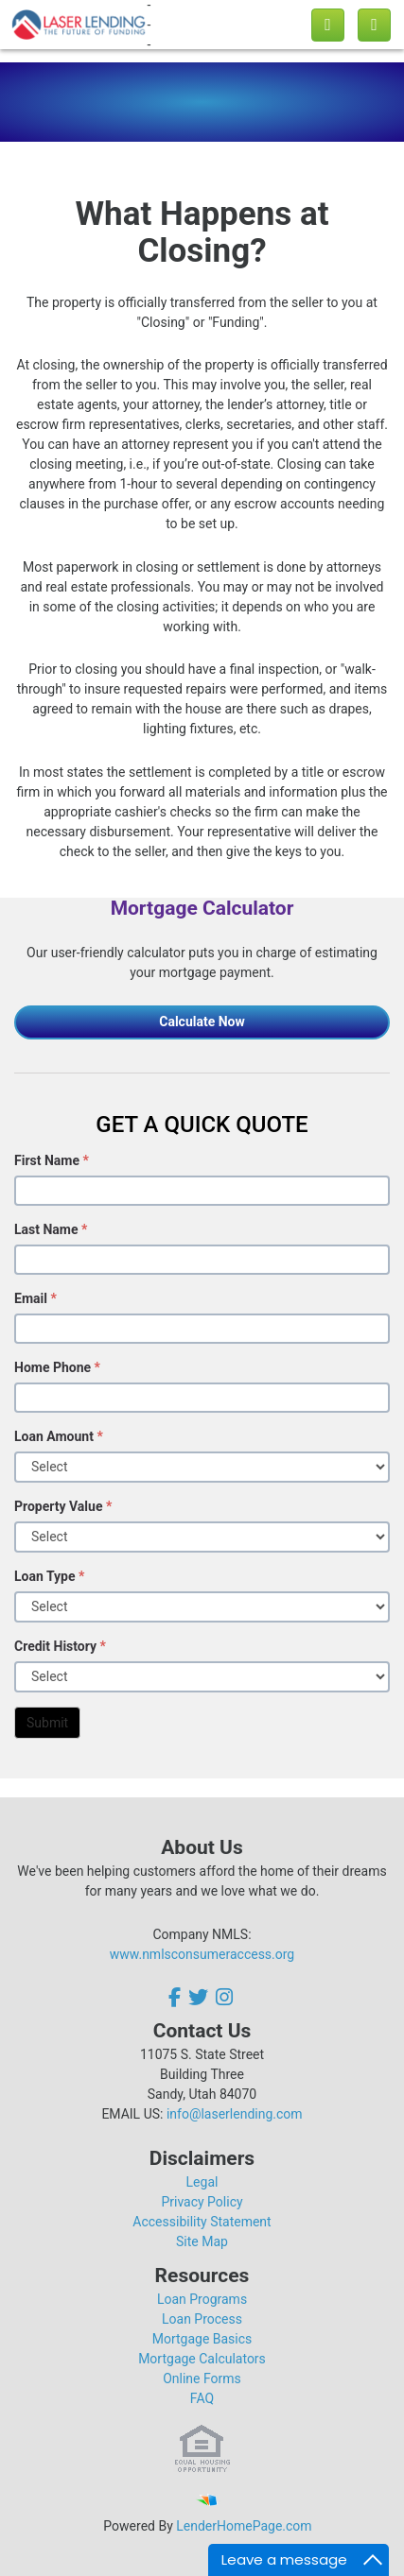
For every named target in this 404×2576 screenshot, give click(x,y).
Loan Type (49, 1576)
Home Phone (57, 1367)
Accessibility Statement (201, 2221)
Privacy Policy (201, 2201)
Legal (202, 2182)
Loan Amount (58, 1436)
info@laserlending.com (235, 2113)
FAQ (202, 2398)
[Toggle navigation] (374, 25)
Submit (47, 1722)
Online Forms (202, 2378)
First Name (51, 1160)
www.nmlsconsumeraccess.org (202, 1954)
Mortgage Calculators (202, 2358)
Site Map (202, 2241)
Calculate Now (202, 1021)
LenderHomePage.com (243, 2525)
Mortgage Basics (202, 2338)
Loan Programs (202, 2299)
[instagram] (224, 1997)
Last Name (50, 1229)
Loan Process (202, 2319)
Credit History (60, 1646)
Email (35, 1298)
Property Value (63, 1506)
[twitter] (198, 1997)
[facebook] (176, 1997)
